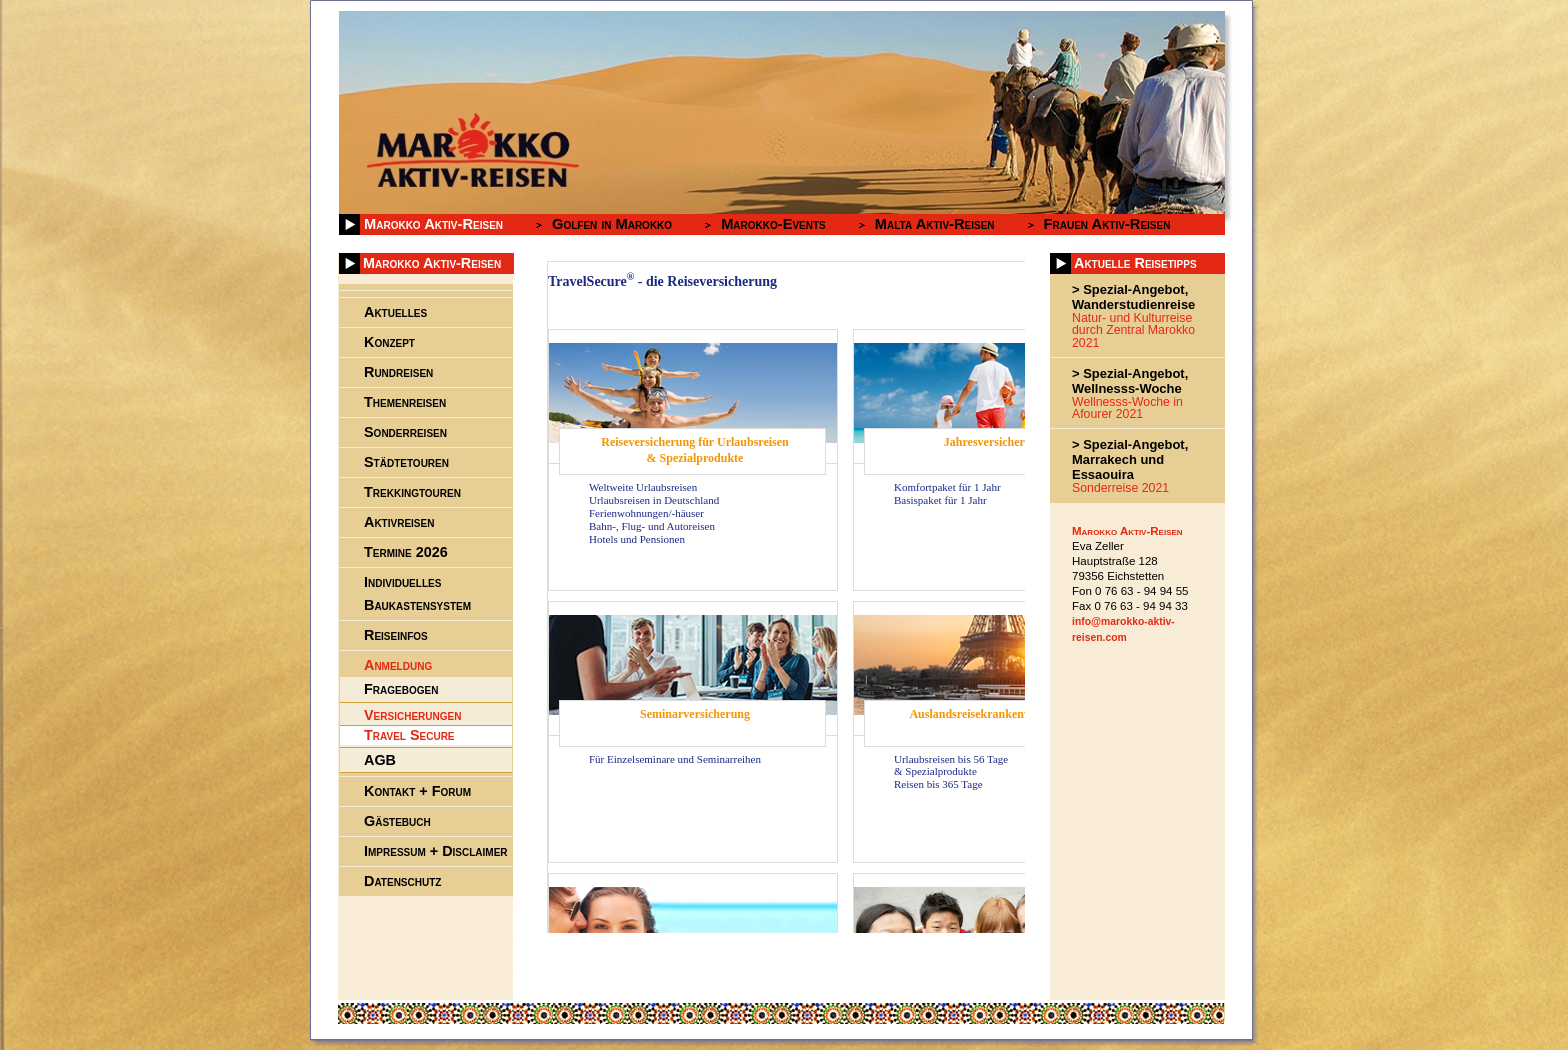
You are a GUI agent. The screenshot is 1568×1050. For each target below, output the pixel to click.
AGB (380, 760)
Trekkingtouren (412, 492)
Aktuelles (395, 312)
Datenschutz (402, 881)
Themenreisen (405, 402)
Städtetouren (406, 462)
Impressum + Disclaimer (436, 851)
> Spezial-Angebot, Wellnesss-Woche (1130, 381)
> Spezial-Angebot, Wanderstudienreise (1133, 297)
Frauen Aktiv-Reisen (1107, 224)
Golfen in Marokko (612, 224)
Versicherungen (412, 715)
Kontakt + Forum (417, 791)
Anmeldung (398, 665)
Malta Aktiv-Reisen (935, 224)
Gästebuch (397, 821)
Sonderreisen (405, 432)
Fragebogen (401, 689)
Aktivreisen (399, 522)
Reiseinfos (396, 635)
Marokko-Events (773, 224)
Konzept (389, 342)
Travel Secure (409, 734)
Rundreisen (398, 372)
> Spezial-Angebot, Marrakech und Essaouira (1130, 459)
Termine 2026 (406, 552)
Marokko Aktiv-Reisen (433, 224)
